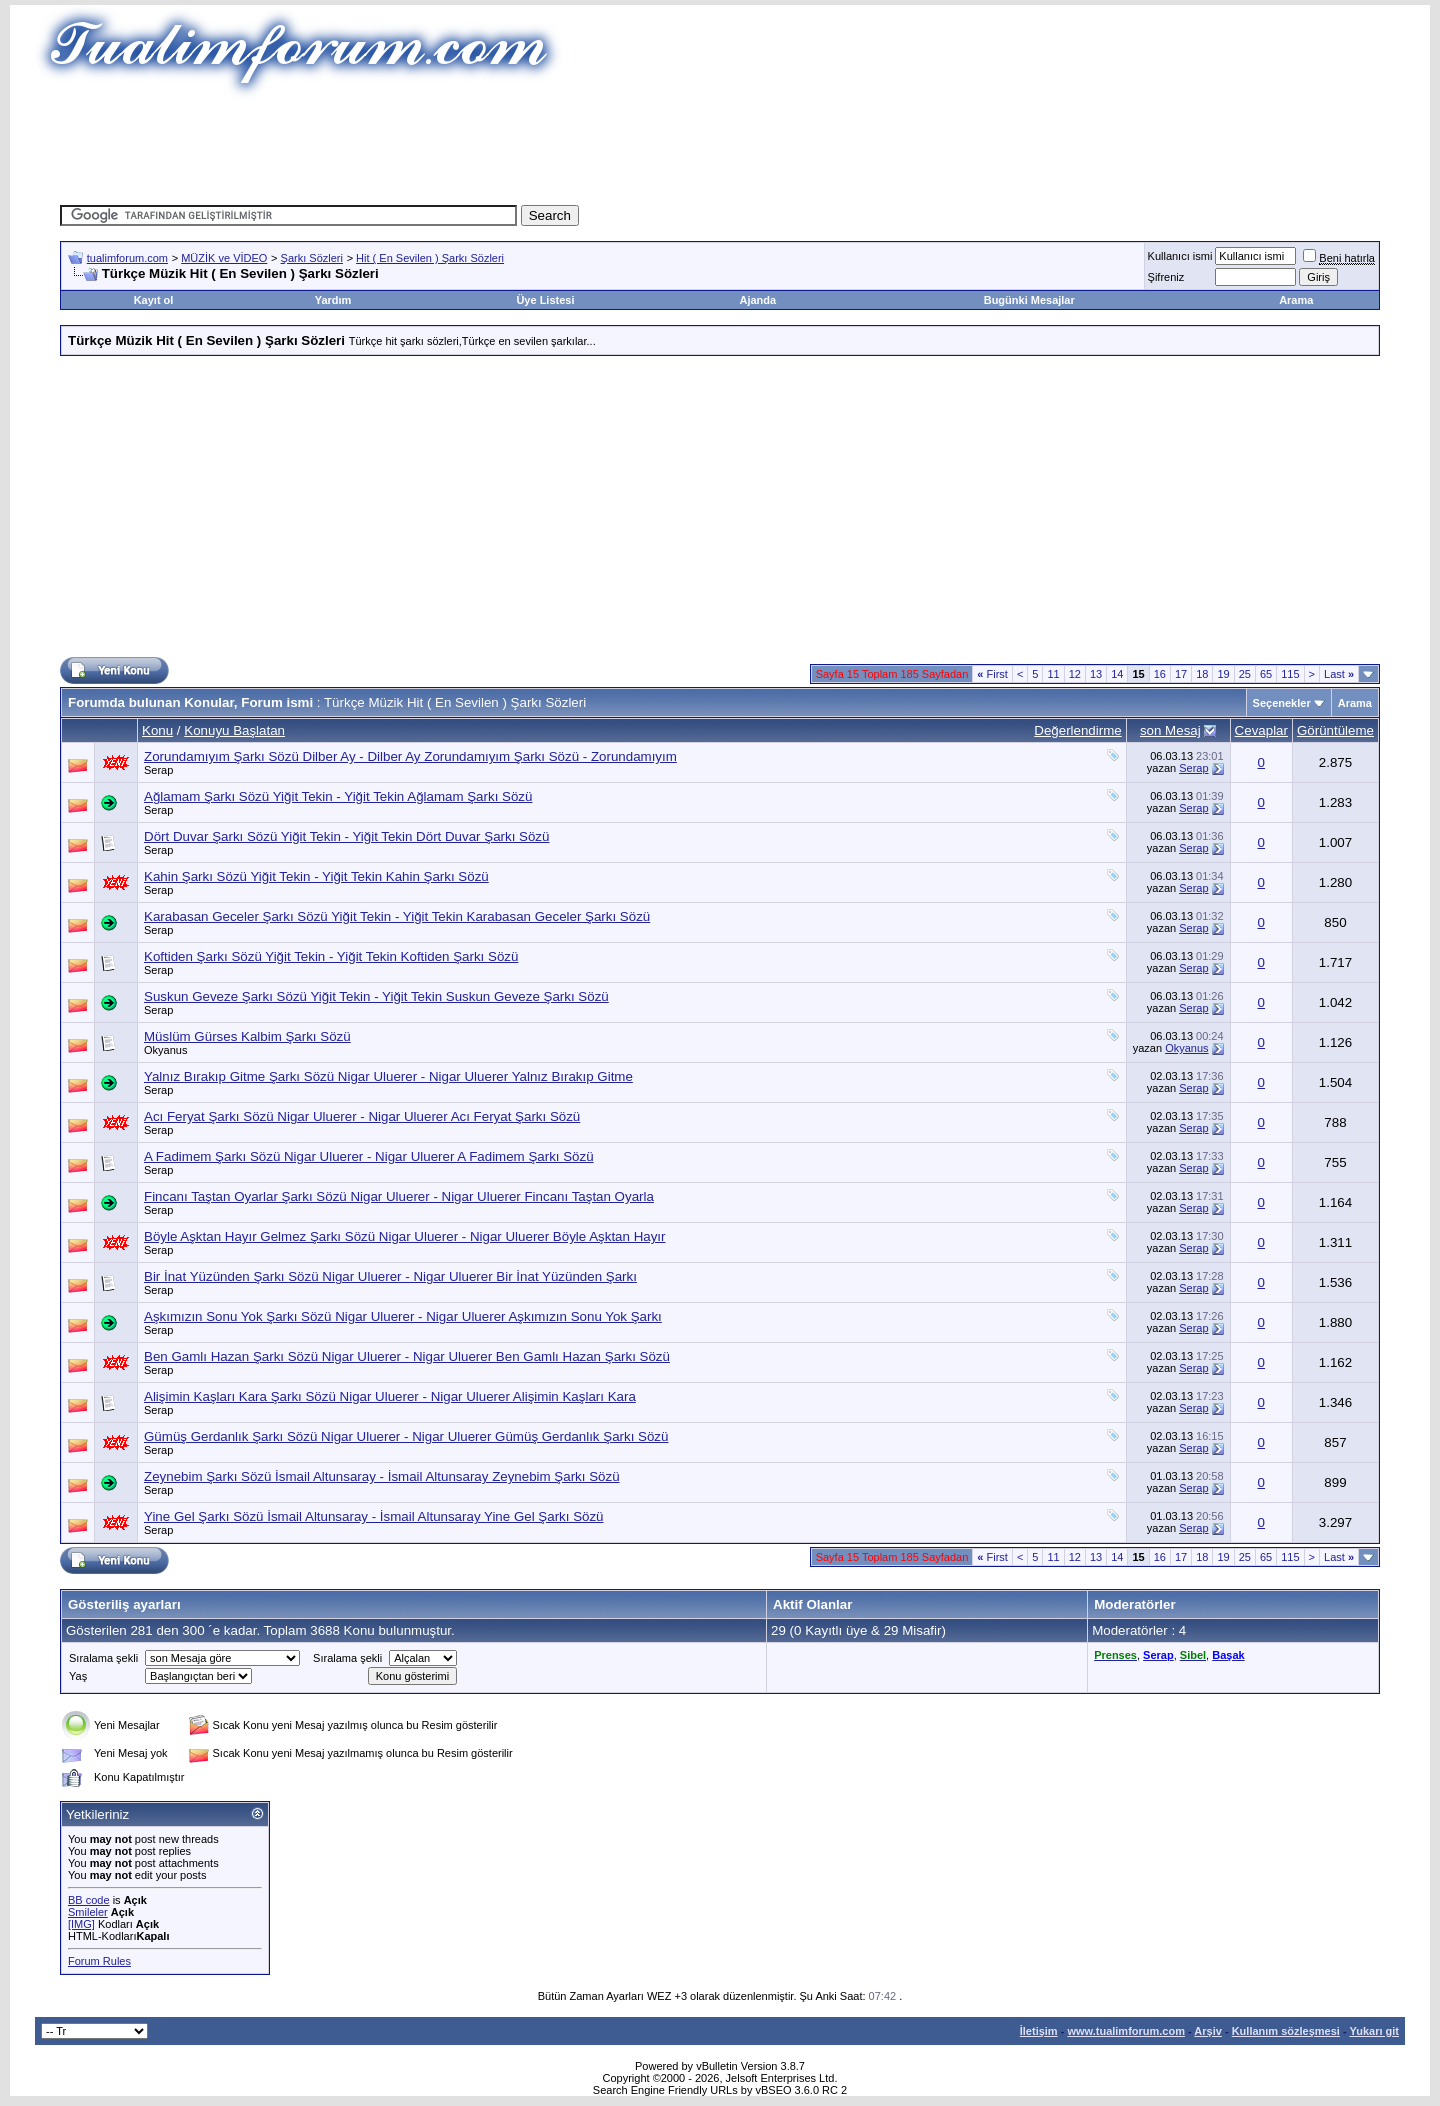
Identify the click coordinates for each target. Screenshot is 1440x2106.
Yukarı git (1374, 2031)
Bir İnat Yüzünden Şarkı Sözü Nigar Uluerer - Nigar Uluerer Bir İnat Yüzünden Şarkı (390, 1276)
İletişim (1039, 2031)
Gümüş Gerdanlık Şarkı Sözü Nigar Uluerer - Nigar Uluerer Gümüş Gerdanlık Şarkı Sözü (406, 1436)
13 (1096, 674)
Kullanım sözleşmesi (1286, 2031)
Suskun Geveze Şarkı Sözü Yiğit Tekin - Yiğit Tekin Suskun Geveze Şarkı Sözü (376, 996)
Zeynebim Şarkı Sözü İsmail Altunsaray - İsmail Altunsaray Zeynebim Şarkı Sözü (382, 1476)
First (992, 674)
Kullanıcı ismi (1180, 256)
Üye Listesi (545, 300)
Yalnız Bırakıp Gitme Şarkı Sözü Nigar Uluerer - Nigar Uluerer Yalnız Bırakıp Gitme (388, 1076)
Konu (157, 730)
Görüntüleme (1335, 730)
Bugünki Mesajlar (1029, 300)
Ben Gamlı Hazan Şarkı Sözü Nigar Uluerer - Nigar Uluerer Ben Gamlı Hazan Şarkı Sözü (407, 1356)
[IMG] (81, 1924)
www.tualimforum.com (1126, 2031)
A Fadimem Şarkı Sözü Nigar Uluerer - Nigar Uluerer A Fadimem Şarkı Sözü (369, 1156)
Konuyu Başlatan (234, 730)
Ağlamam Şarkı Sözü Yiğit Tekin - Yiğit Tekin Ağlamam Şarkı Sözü (338, 796)
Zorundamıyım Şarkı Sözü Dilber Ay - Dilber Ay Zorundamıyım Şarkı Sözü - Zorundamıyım (410, 756)
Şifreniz (1166, 277)
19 (1223, 674)
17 (1181, 674)
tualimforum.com (127, 258)
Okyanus (165, 1050)
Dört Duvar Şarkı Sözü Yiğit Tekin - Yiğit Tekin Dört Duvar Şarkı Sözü (346, 836)
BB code (89, 1900)
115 (1290, 674)
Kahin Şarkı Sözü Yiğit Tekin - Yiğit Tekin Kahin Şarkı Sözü (316, 876)
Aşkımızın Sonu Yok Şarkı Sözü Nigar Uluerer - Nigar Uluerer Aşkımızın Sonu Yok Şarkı (403, 1316)
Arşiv (1208, 2031)
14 (1117, 674)
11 (1053, 674)
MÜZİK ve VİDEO (224, 258)
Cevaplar (1261, 730)
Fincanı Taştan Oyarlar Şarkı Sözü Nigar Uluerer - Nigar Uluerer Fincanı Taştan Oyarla (399, 1196)
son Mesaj (1170, 730)
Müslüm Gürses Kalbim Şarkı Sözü (247, 1036)
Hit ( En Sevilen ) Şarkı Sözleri (430, 258)
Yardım (333, 300)
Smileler (88, 1912)
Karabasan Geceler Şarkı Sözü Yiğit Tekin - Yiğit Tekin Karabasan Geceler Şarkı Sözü (397, 916)
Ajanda (758, 300)
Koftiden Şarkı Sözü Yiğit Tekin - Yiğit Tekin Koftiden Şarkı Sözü (331, 956)
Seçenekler (1282, 703)
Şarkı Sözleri (312, 258)
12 (1075, 674)
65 (1266, 674)
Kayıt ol (154, 300)
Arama (1296, 300)
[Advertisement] (720, 145)
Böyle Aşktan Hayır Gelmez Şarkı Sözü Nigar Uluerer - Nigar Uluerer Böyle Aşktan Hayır (404, 1236)
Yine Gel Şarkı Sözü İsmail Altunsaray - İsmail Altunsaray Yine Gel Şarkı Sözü (374, 1516)
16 (1160, 674)
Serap (158, 770)
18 (1202, 674)
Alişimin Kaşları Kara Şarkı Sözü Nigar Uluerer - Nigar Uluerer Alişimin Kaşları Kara (390, 1396)
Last (1339, 674)
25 (1245, 674)
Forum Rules (99, 1961)
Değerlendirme (1077, 730)
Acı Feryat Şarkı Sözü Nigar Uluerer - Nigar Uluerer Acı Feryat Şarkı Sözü (362, 1116)
